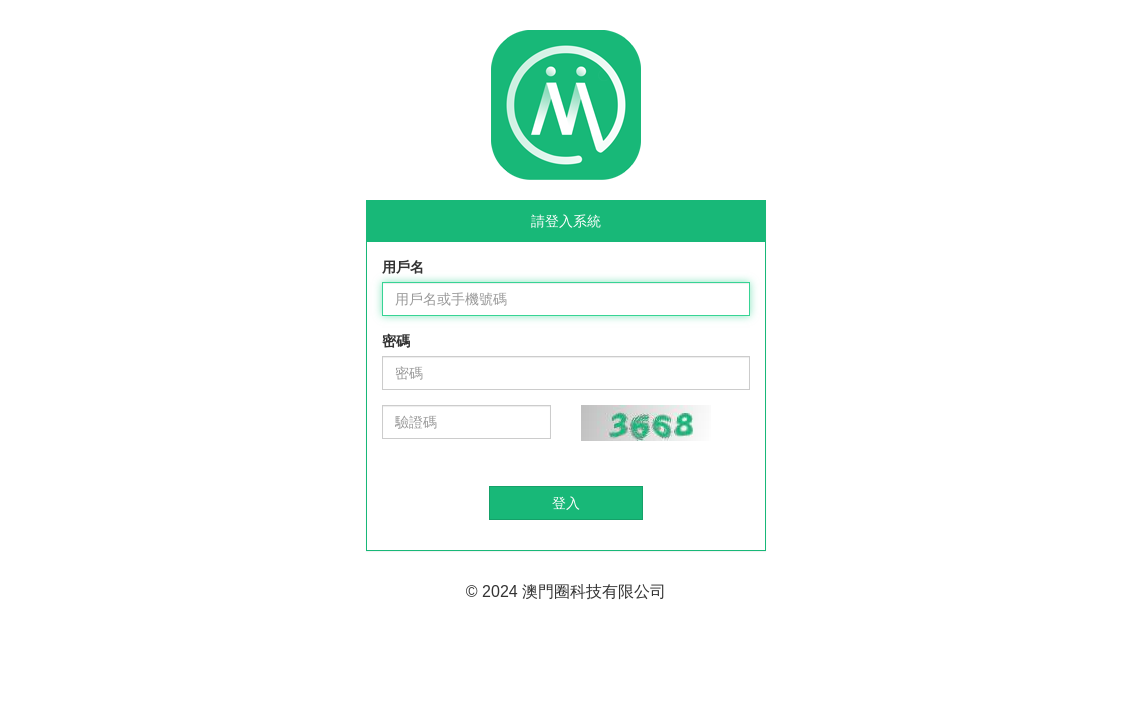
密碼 (396, 341)
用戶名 (403, 267)
